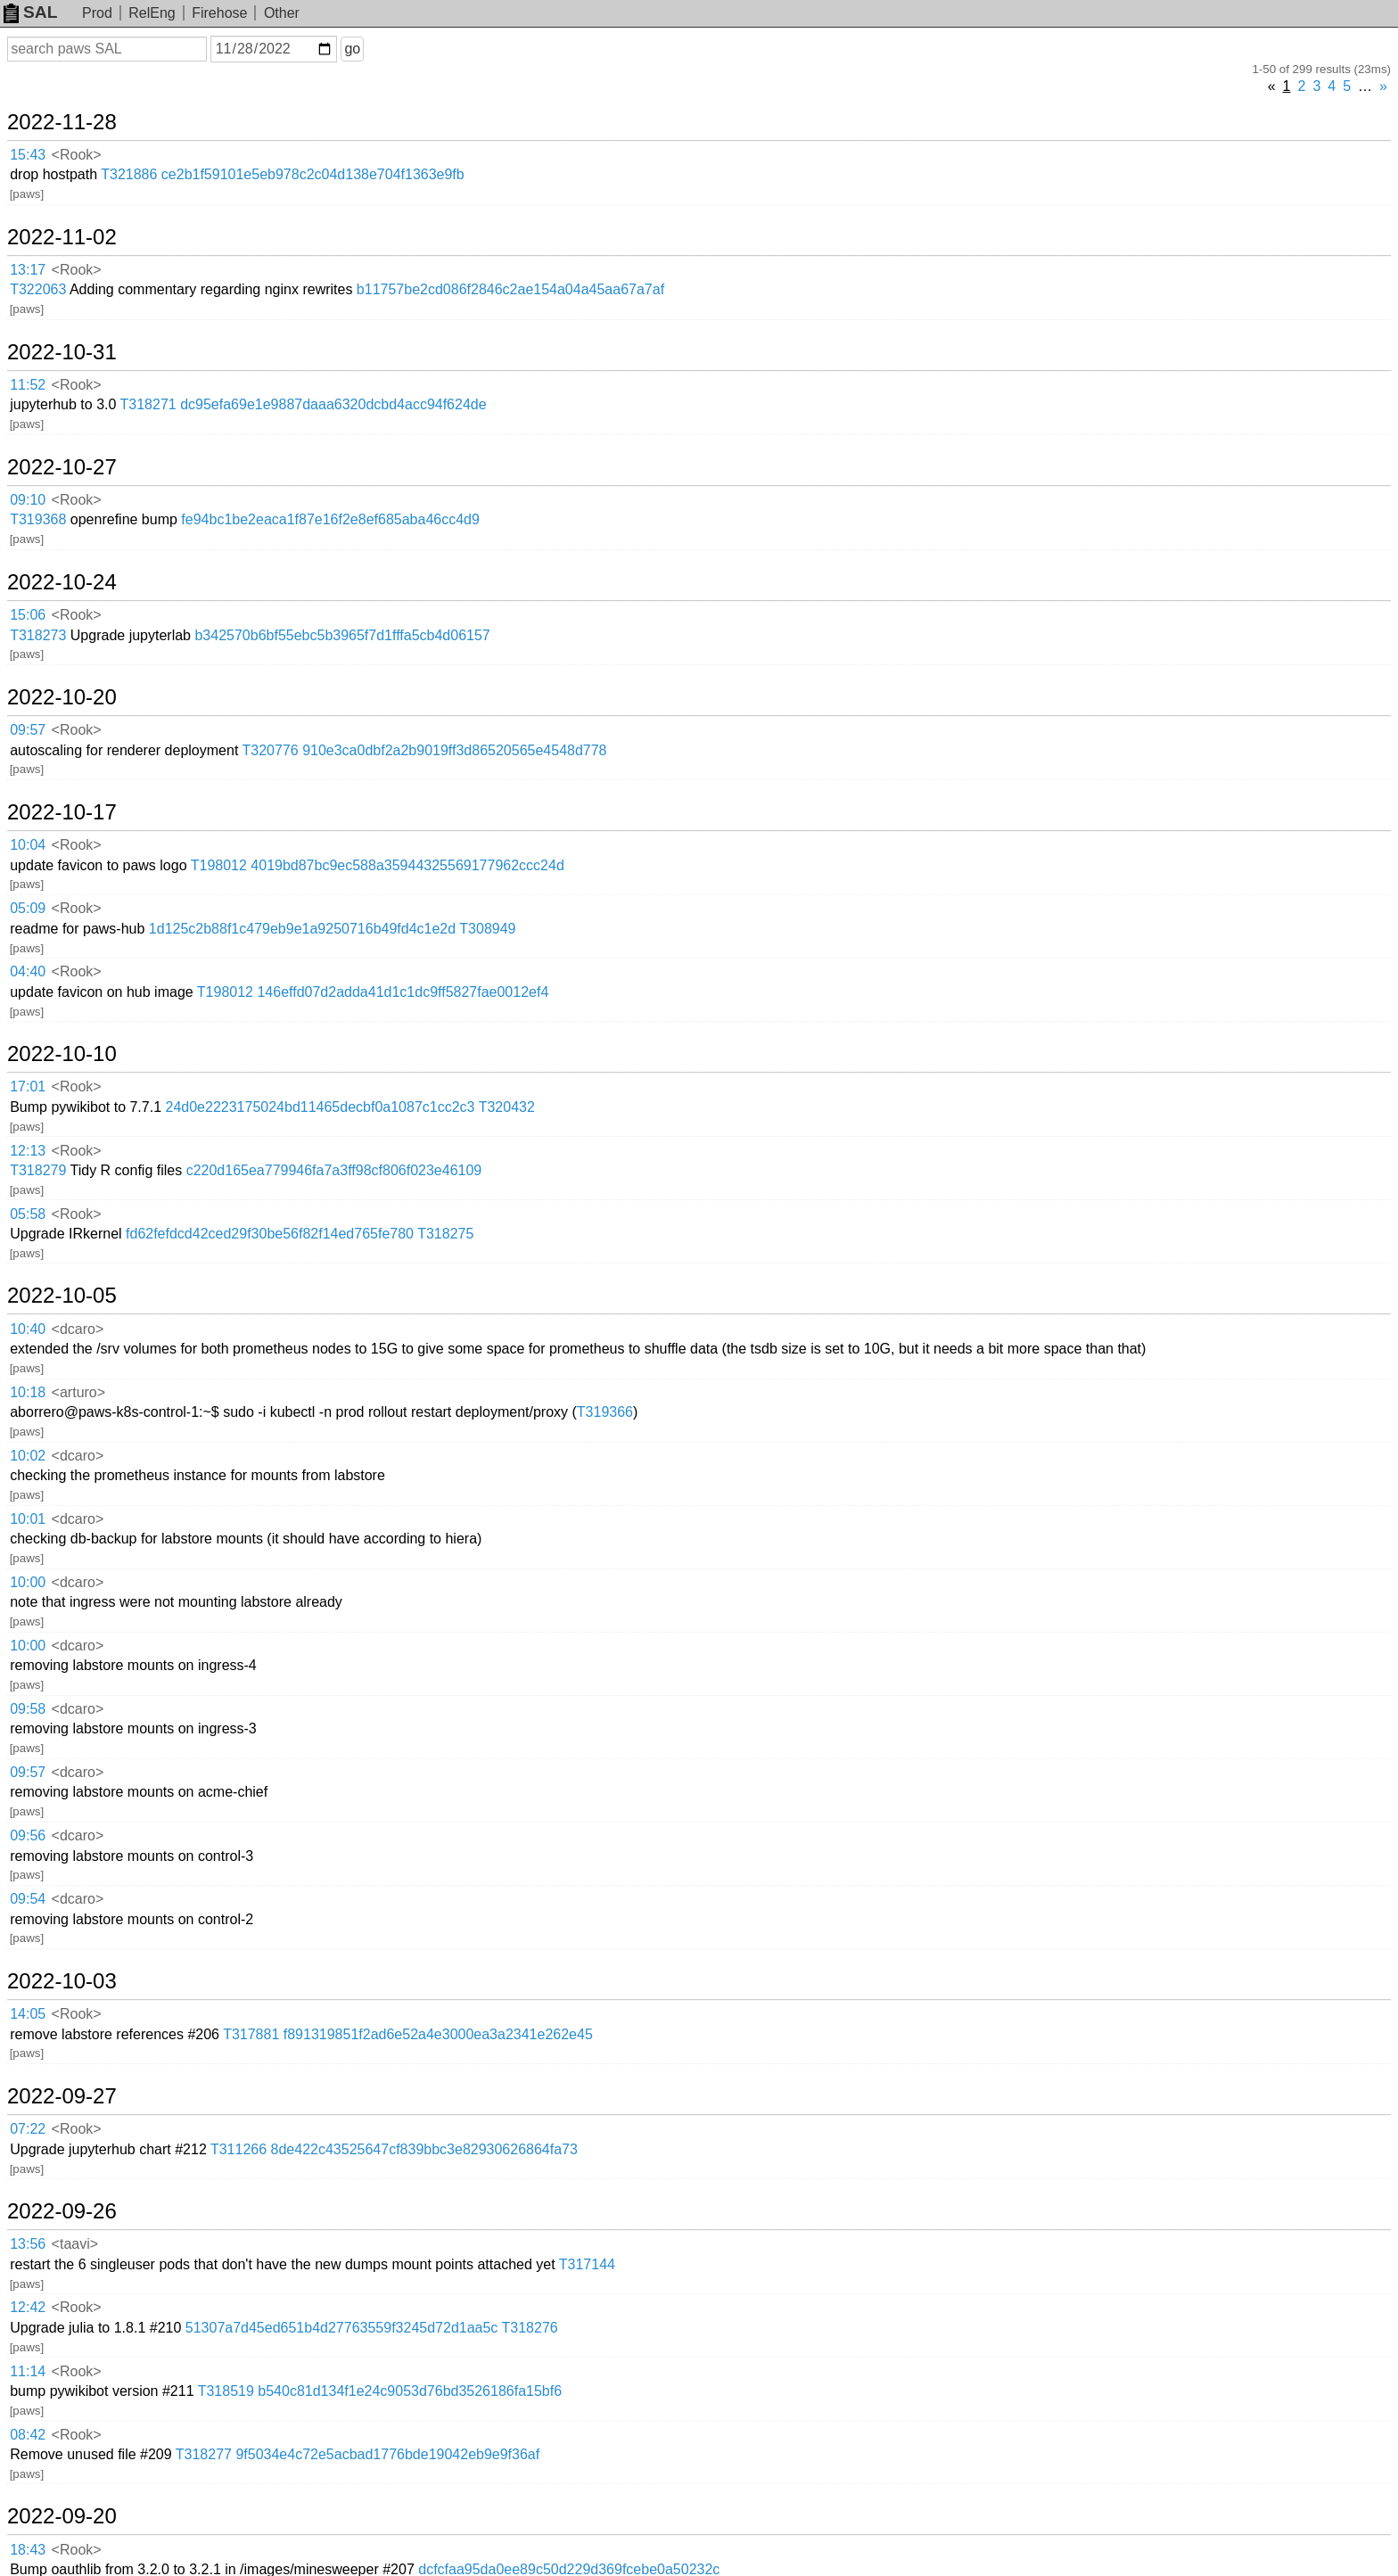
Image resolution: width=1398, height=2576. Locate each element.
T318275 (445, 1233)
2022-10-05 (62, 1295)
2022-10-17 (62, 812)
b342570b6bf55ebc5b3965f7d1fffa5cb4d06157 (341, 635)
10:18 (27, 1392)
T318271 (148, 404)
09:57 (27, 729)
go (352, 48)
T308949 (487, 928)
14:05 (27, 2013)
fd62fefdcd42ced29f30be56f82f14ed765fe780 (270, 1233)
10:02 (27, 1455)
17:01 (27, 1086)
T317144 (587, 2264)
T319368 (38, 519)
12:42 (27, 2307)
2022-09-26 (62, 2211)
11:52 (27, 384)
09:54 (27, 1898)
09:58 (27, 1708)
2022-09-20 (62, 2516)
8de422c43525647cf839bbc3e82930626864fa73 (424, 2149)
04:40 (27, 971)
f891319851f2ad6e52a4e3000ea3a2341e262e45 (438, 2034)
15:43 (27, 154)
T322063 (38, 289)
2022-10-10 (62, 1054)
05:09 (27, 908)
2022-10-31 (62, 352)
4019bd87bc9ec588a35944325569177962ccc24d (407, 865)
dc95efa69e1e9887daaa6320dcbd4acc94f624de (333, 404)
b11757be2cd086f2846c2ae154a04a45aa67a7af (510, 289)
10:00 (27, 1582)
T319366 (605, 1412)
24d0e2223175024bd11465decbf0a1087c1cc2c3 (320, 1107)
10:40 (27, 1329)
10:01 (27, 1519)
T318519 (226, 2391)
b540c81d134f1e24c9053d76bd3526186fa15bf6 (410, 2391)
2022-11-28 (62, 122)
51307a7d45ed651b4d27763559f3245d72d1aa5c (341, 2327)
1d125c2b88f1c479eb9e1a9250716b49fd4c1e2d (302, 928)
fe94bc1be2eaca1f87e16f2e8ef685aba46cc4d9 (330, 519)
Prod (97, 13)
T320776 (271, 750)
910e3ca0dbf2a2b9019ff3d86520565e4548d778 (454, 750)
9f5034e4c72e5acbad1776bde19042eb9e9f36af (387, 2454)
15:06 (27, 614)
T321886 (129, 174)
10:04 (27, 844)
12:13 (27, 1150)
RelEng (151, 13)
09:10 (27, 499)
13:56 (27, 2243)
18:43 (27, 2549)
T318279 (38, 1170)
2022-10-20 (62, 697)
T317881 (251, 2034)
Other (282, 13)
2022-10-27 (62, 467)
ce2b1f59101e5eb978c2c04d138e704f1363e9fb (313, 174)
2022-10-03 (62, 1981)
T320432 (507, 1107)
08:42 (27, 2434)
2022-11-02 (62, 237)
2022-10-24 (62, 582)
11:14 (27, 2371)
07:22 (27, 2128)
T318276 (530, 2327)
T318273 (38, 635)
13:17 (27, 269)
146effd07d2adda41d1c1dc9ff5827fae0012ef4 (402, 992)
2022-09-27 (62, 2096)
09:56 (27, 1835)
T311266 (238, 2149)
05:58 (27, 1214)
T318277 (204, 2454)
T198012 (219, 865)
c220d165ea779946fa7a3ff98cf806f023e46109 (334, 1170)
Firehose (219, 13)
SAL (30, 12)
